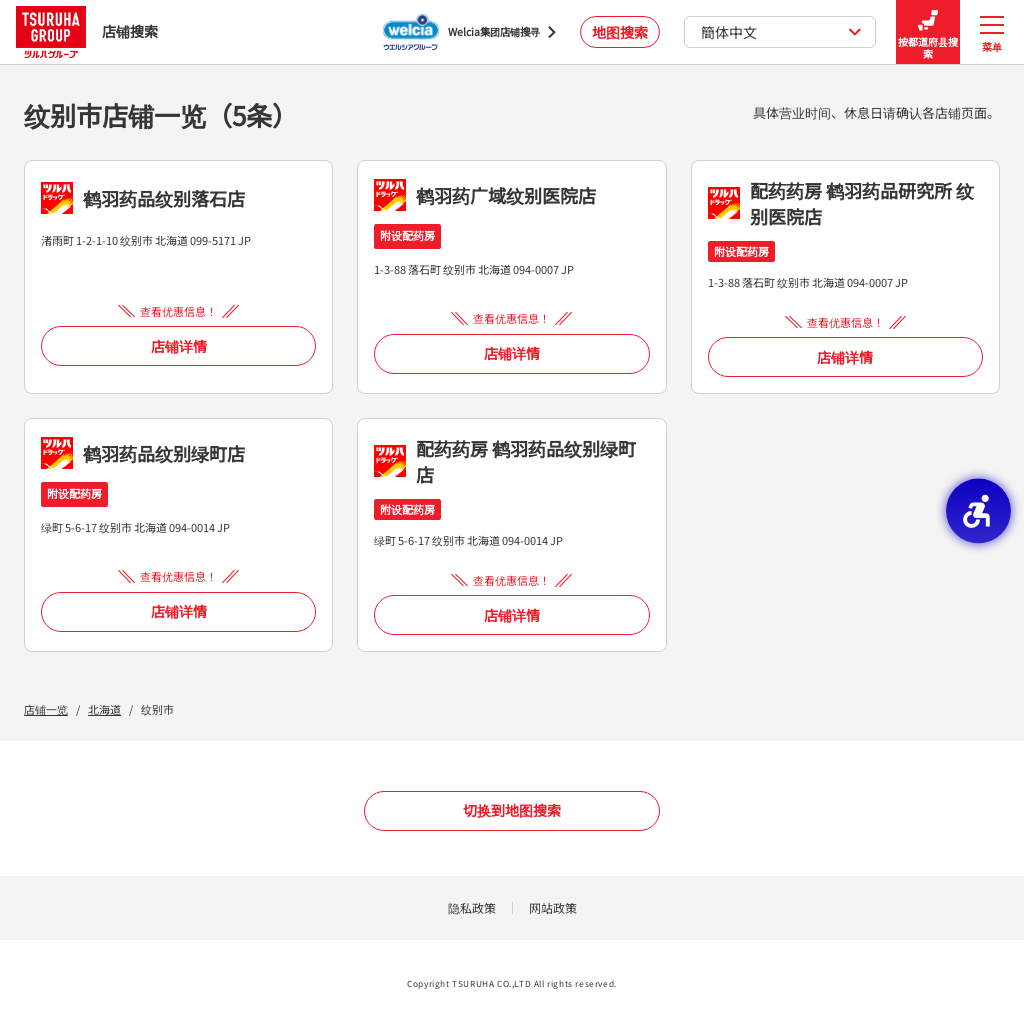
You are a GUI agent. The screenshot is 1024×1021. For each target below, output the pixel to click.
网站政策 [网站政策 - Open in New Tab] (553, 907)
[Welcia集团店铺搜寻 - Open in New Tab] (469, 32)
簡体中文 (781, 32)
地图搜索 (620, 32)
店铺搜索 (87, 31)
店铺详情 (179, 346)
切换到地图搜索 (512, 810)
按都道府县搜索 (928, 32)
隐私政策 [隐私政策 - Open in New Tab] (472, 907)
